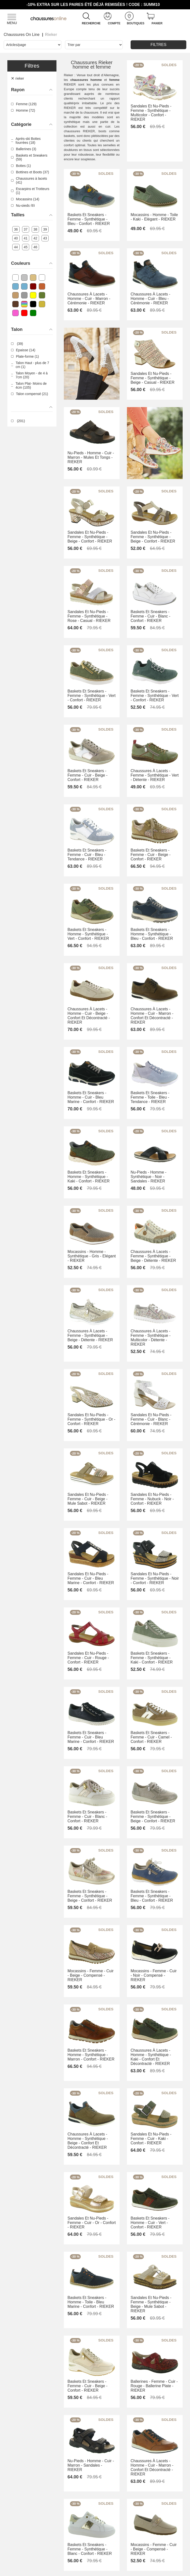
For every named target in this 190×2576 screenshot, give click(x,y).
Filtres (158, 45)
